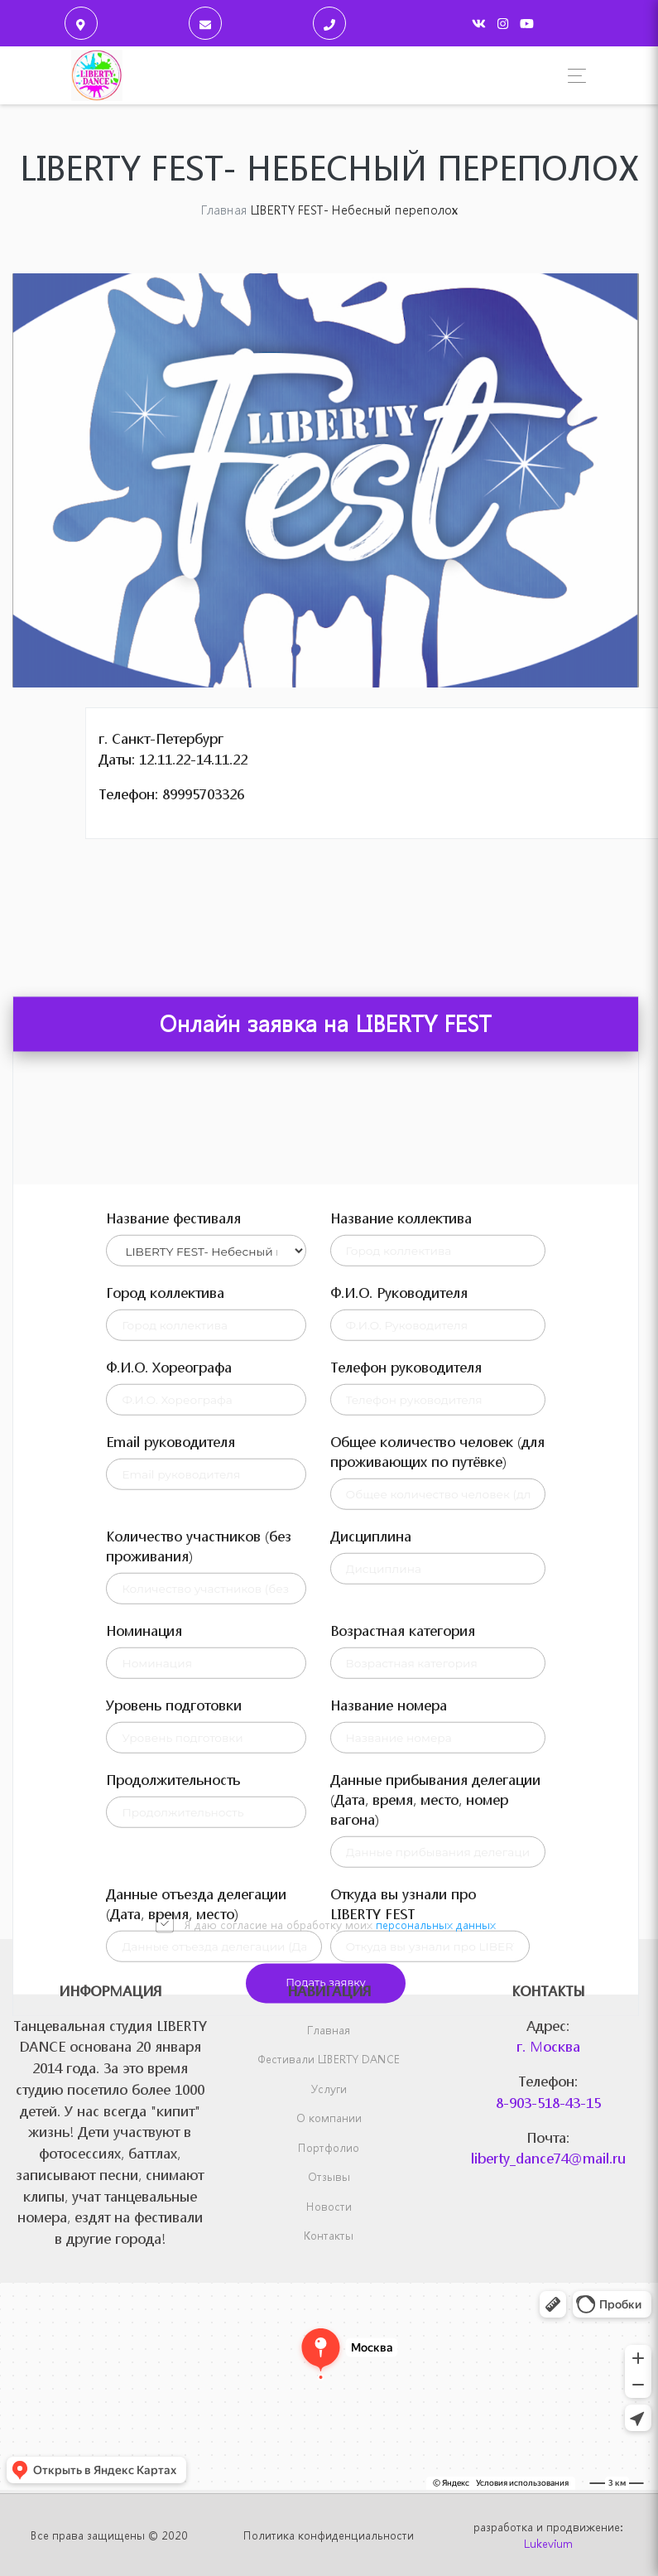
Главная (328, 2030)
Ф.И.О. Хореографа (169, 1738)
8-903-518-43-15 (548, 2102)
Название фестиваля (173, 1589)
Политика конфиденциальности (328, 2535)
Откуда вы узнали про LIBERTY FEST (403, 2275)
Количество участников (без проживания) (198, 1917)
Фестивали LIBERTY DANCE (328, 2059)
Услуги (329, 2088)
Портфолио (328, 2147)
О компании (329, 2117)
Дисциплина (370, 1907)
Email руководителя (170, 1812)
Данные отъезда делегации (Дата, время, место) (196, 2275)
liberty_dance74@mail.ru (548, 2158)
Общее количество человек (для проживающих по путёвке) (437, 1822)
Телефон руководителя (406, 1738)
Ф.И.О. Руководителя (399, 1663)
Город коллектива (165, 1663)
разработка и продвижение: (547, 2535)
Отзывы (329, 2176)
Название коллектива (401, 1589)
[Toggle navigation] (572, 76)
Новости (329, 2206)
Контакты (328, 2235)
